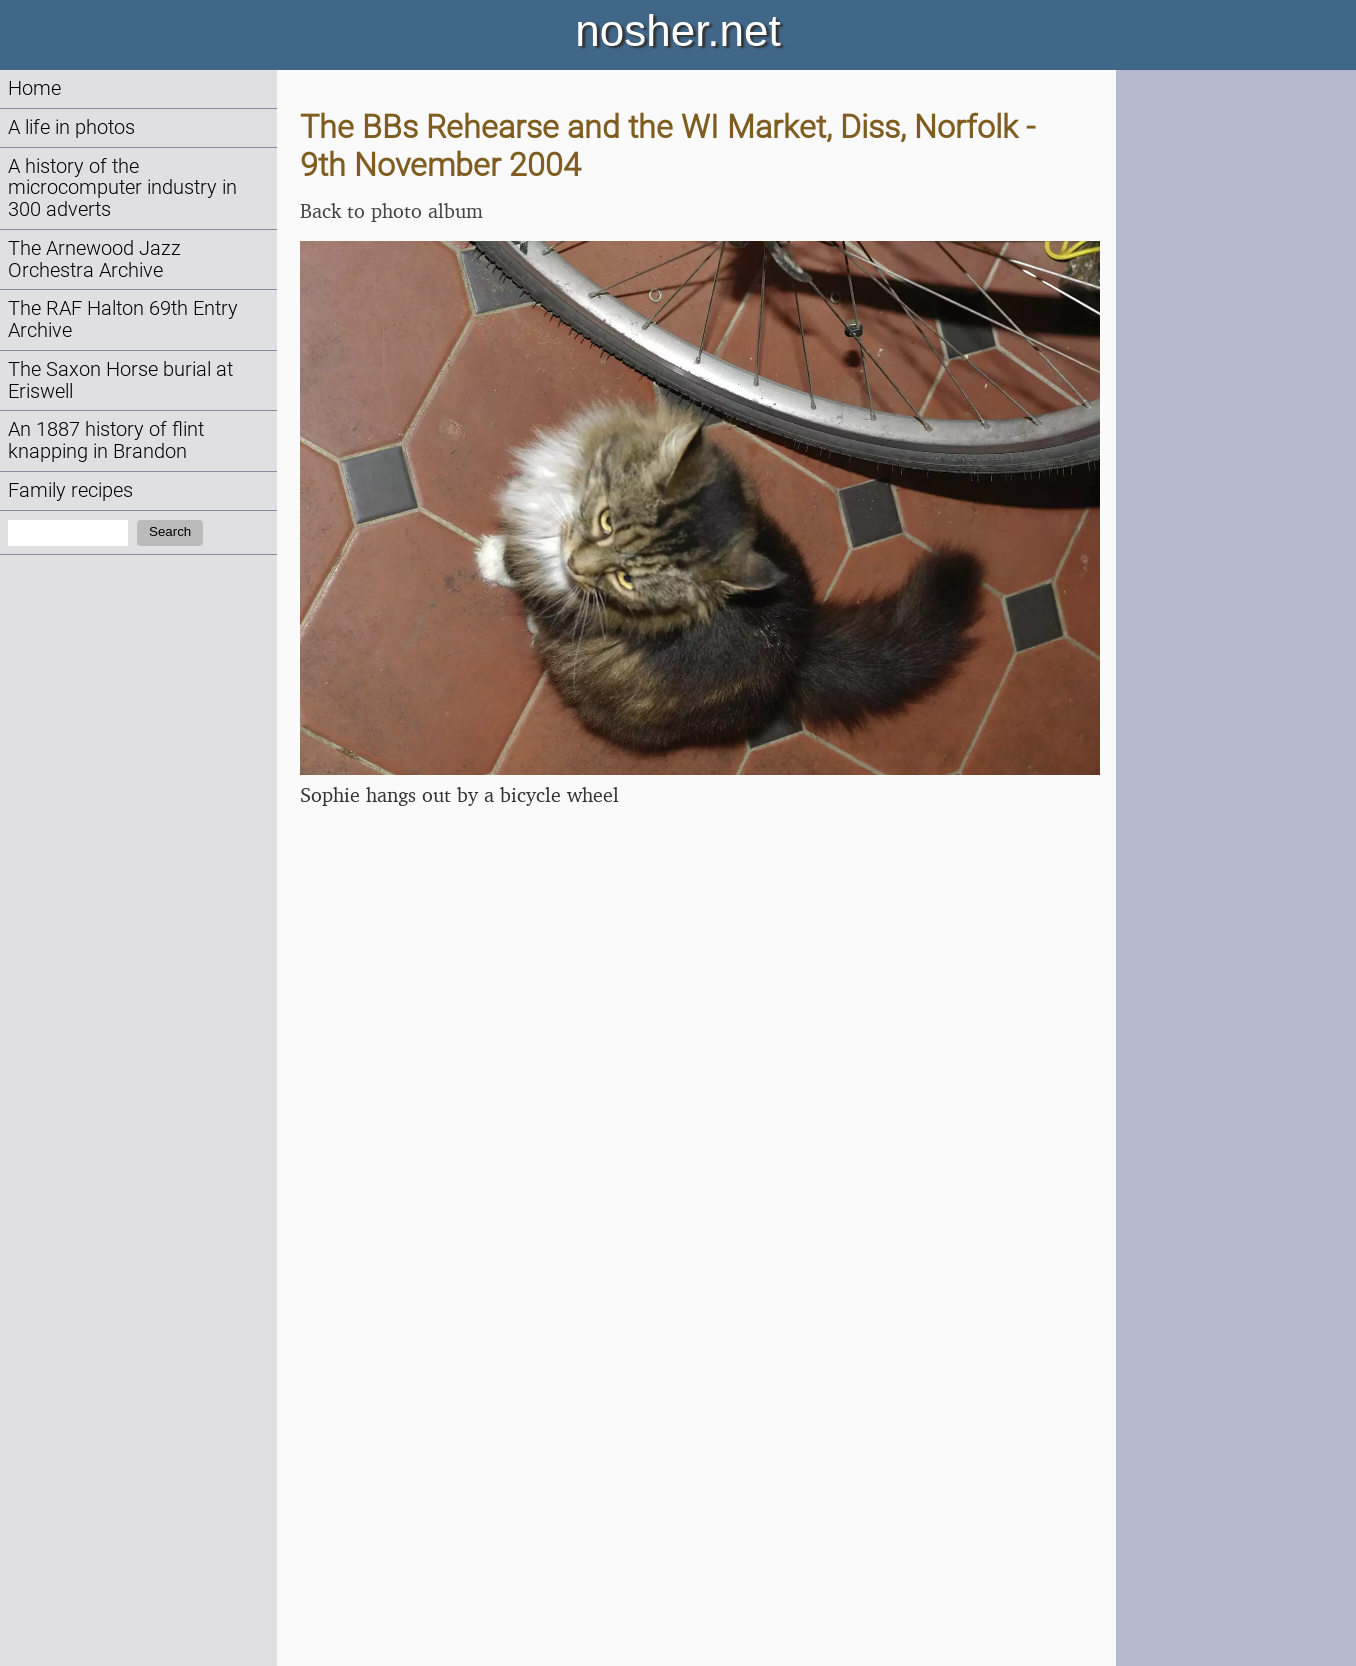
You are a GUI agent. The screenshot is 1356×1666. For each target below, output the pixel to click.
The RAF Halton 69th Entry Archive (123, 319)
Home (34, 88)
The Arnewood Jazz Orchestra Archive (94, 259)
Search (170, 531)
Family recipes (70, 490)
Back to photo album (391, 210)
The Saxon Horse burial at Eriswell (120, 380)
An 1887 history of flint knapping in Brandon (106, 440)
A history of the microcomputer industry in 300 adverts (122, 188)
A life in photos (71, 127)
